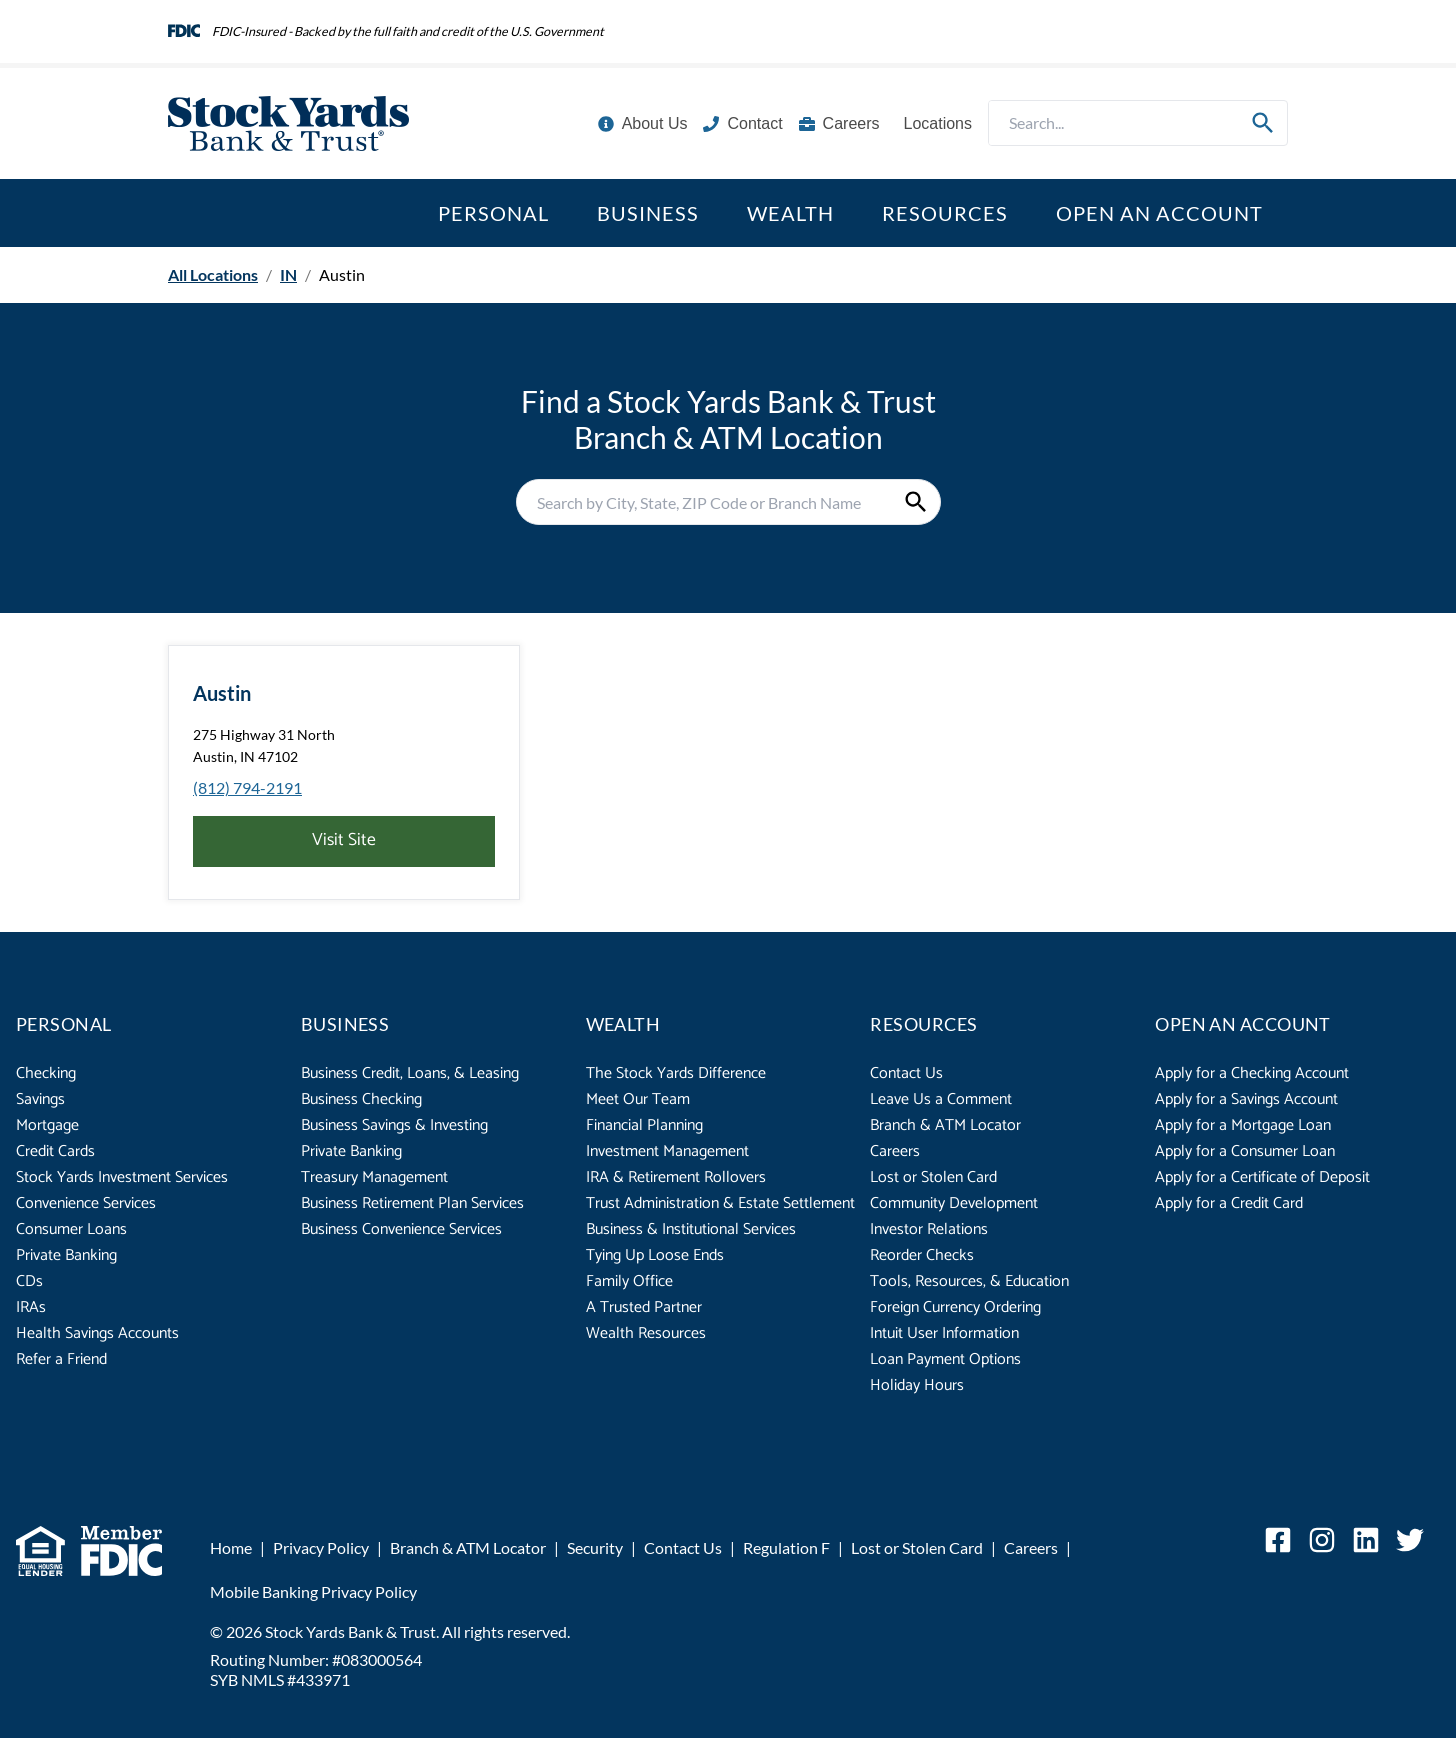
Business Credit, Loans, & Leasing (410, 1073)
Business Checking (361, 1099)
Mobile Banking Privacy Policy (313, 1591)
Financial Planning (644, 1125)
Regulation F (786, 1547)
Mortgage (47, 1125)
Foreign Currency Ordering (955, 1307)
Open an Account (1159, 213)
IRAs (31, 1307)
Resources (945, 213)
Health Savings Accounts (97, 1333)
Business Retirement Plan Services (412, 1203)
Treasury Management (374, 1177)
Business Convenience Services (401, 1229)
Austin (222, 693)
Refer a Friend (61, 1359)
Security (595, 1547)
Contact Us (906, 1073)
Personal (493, 213)
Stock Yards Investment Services (122, 1177)
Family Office (629, 1281)
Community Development (954, 1203)
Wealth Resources (646, 1333)
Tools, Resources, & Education (969, 1281)
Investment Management (667, 1151)
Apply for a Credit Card (1229, 1203)
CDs (29, 1281)
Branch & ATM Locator (945, 1125)
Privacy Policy (321, 1547)
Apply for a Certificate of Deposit (1262, 1177)
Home (231, 1547)
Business (648, 213)
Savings (40, 1099)
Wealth (790, 213)
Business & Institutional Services (691, 1229)
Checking (46, 1073)
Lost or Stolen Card (933, 1177)
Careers (895, 1151)
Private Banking (66, 1255)
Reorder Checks (922, 1255)
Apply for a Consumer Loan (1245, 1151)
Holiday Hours (917, 1385)
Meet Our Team (638, 1099)
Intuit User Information (944, 1333)
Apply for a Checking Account (1252, 1073)
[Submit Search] (1263, 123)
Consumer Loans (71, 1229)
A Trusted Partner (644, 1307)
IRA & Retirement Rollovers (676, 1177)
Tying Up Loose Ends (655, 1255)
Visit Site (344, 840)
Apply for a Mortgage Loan (1243, 1125)
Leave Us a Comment (941, 1099)
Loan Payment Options (945, 1359)
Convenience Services (86, 1203)
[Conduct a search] (1114, 123)
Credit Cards (55, 1151)
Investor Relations (929, 1229)
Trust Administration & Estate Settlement (720, 1203)
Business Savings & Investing (394, 1125)
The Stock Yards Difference (676, 1073)
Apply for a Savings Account (1246, 1099)
